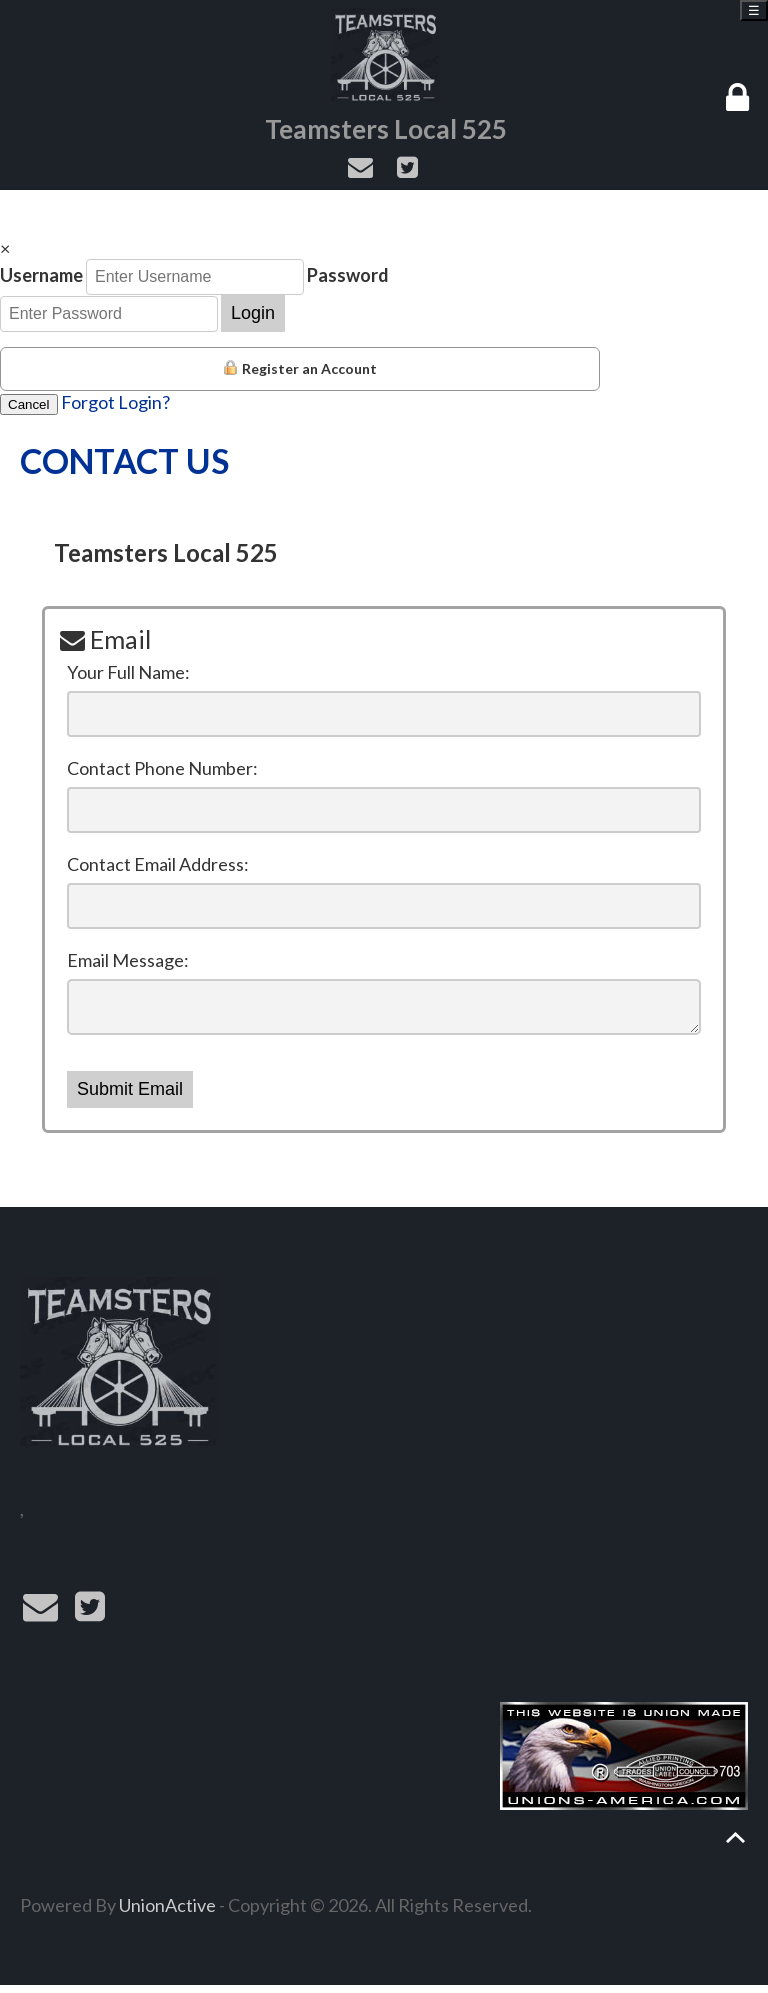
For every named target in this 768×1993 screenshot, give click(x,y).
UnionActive (167, 1913)
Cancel (29, 404)
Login (253, 313)
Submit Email (130, 1097)
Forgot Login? (115, 402)
